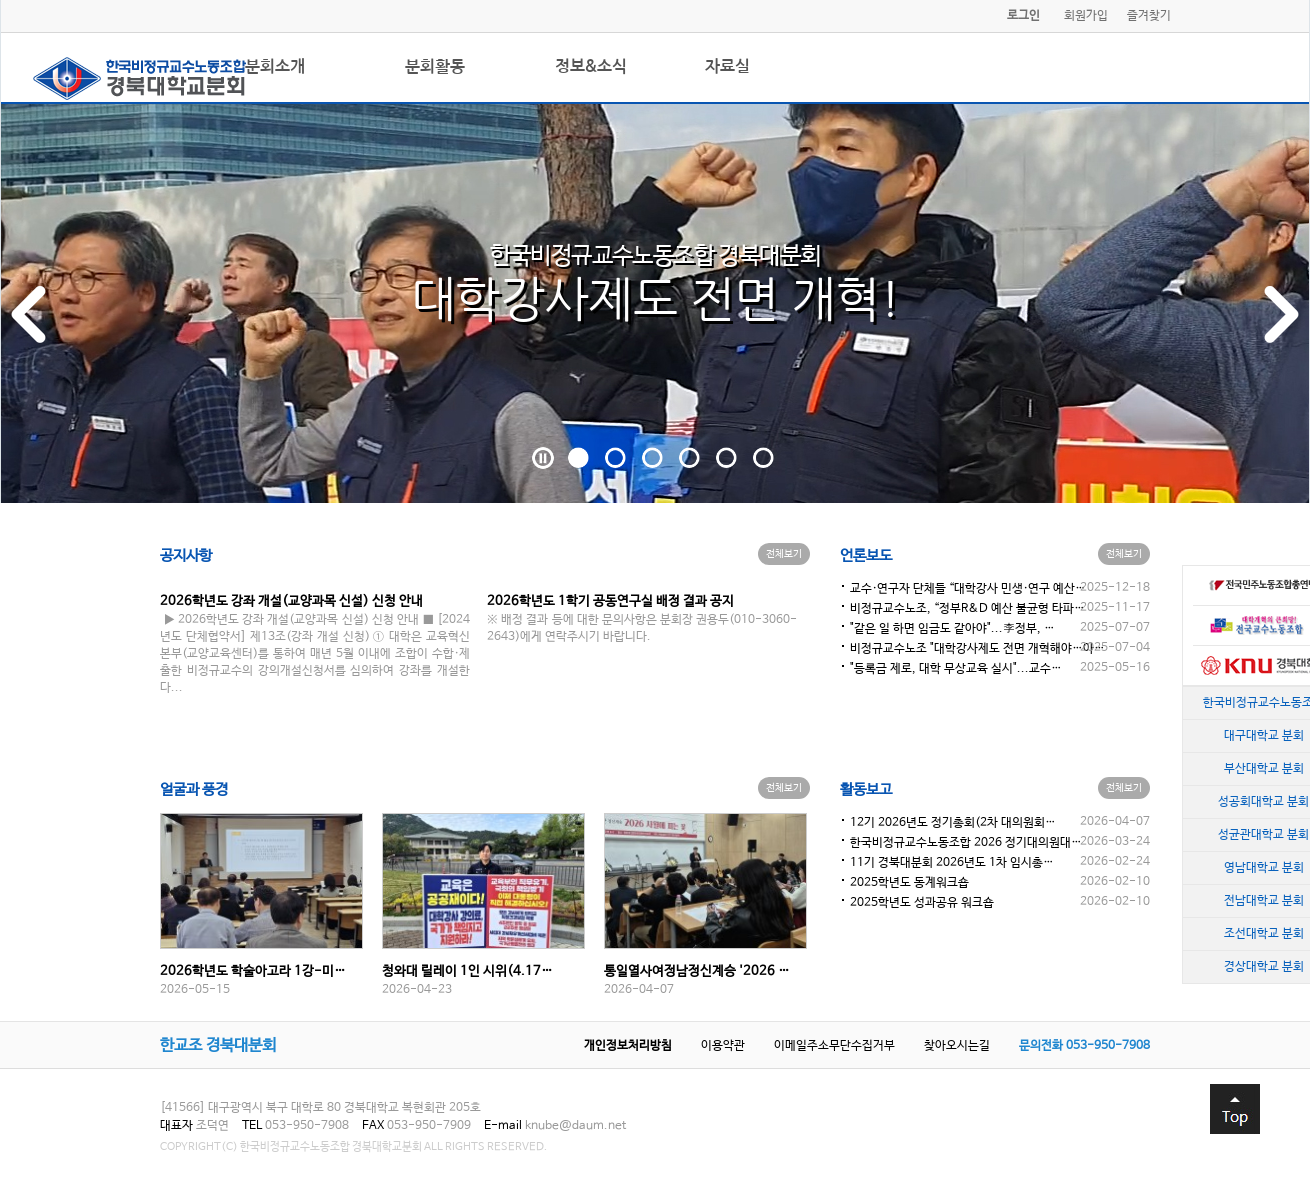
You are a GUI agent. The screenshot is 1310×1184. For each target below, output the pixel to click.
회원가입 (1086, 16)
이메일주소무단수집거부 (834, 1046)
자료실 (727, 66)
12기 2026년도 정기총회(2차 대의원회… (953, 823)
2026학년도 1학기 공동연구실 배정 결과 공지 (610, 601)
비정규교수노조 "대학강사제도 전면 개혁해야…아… (977, 649)
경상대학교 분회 (1264, 967)
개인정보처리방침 (628, 1046)
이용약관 (723, 1046)
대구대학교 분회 (1264, 736)
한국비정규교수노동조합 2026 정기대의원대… (966, 843)
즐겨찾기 (1149, 16)
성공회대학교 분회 (1263, 802)
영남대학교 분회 (1264, 868)
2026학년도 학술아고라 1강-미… (253, 971)
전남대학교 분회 (1264, 901)
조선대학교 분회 (1264, 934)
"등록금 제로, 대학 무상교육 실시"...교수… (956, 669)
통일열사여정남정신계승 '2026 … (697, 971)
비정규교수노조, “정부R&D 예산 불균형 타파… (967, 609)
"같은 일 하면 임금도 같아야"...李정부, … (952, 629)
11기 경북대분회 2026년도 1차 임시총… (952, 863)
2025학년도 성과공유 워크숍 (922, 903)
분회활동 (435, 66)
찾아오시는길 (957, 1046)
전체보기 (784, 554)
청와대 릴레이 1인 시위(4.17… (467, 971)
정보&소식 (591, 66)
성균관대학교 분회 (1263, 835)
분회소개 (275, 66)
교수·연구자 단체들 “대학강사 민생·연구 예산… (968, 589)
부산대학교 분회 (1264, 769)
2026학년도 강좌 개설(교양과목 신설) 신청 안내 (291, 601)
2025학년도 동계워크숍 (909, 883)
